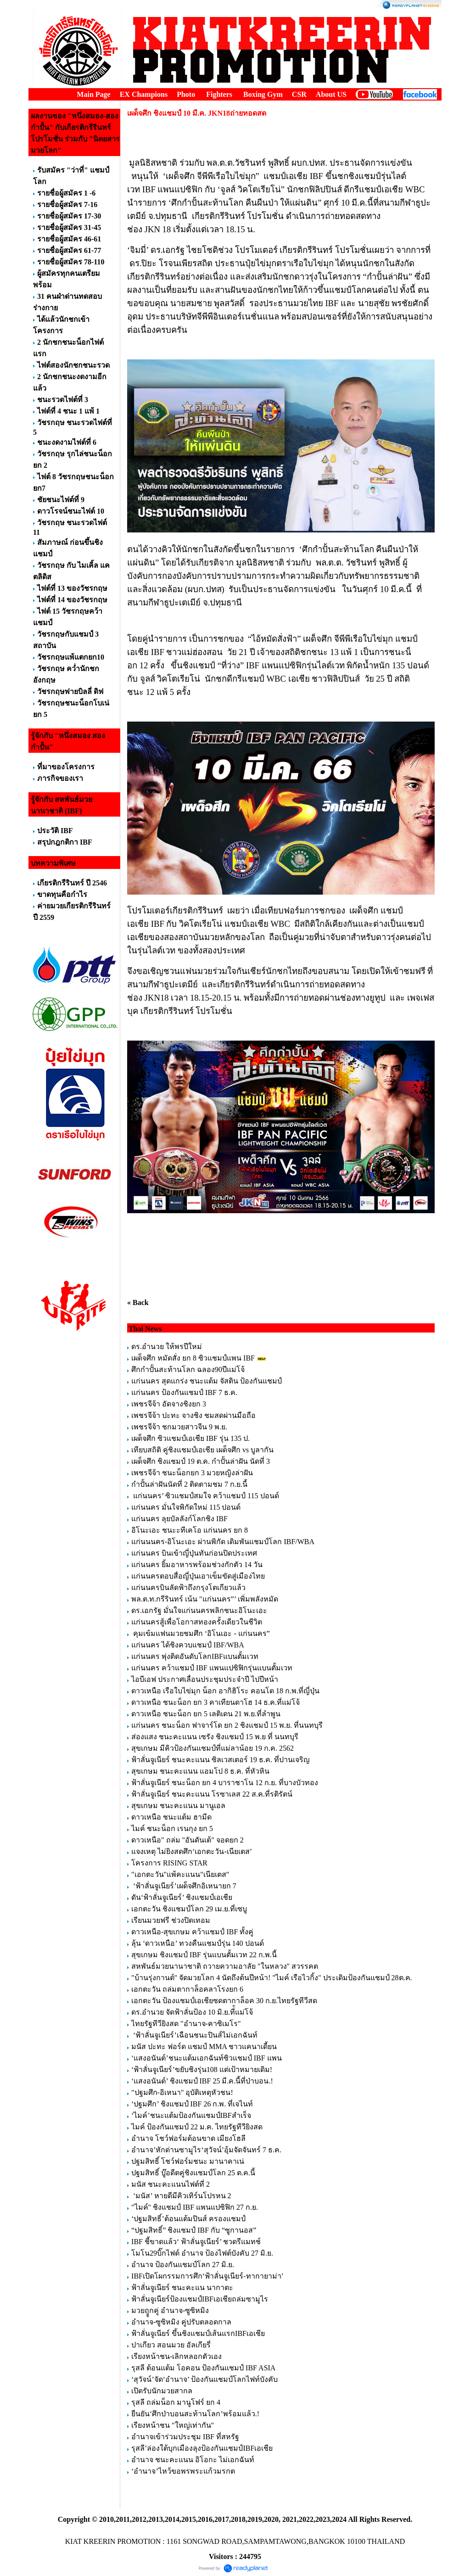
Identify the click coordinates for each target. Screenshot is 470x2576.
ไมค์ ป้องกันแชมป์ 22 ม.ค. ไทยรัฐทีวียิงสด (197, 2127)
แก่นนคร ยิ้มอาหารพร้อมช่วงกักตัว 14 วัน (197, 1564)
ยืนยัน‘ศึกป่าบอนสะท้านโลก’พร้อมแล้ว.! (195, 2414)
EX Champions (144, 94)
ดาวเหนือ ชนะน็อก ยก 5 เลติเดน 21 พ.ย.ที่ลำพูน (205, 1714)
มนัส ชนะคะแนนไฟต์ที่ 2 (170, 2184)
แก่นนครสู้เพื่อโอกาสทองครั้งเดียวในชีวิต (196, 1622)
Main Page (93, 94)
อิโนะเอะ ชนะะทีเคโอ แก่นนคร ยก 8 (189, 1530)
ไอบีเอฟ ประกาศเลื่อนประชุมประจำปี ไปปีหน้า (204, 1679)
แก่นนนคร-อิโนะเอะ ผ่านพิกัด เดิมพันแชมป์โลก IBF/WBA (222, 1542)
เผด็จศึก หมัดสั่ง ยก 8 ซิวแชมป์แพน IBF (193, 1358)
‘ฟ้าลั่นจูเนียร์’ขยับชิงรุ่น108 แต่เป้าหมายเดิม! (201, 2069)
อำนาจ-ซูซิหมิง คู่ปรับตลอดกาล (181, 2322)
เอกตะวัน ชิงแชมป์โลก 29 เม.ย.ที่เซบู (189, 1909)
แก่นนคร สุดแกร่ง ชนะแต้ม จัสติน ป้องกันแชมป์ (206, 1381)
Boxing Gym (263, 94)
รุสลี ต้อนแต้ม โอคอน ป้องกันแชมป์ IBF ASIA (203, 2368)
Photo (186, 94)
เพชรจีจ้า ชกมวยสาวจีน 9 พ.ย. (179, 1427)
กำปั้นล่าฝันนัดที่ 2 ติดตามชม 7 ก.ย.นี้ (190, 1484)
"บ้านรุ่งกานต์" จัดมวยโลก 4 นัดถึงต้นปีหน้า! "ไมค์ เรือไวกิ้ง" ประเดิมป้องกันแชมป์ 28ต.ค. (271, 1978)
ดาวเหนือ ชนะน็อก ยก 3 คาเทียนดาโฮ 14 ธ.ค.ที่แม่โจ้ (216, 1702)
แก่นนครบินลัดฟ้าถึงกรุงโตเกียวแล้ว (188, 1587)
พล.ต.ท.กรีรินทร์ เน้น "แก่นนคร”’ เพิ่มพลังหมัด (204, 1599)
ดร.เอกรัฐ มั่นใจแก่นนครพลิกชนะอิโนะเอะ (199, 1610)
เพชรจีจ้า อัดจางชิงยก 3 (168, 1404)
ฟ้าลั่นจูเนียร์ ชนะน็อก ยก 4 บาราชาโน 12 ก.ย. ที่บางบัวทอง (224, 1782)
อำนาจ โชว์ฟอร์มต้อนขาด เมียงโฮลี (188, 2138)
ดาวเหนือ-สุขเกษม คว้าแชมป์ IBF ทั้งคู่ (192, 1932)
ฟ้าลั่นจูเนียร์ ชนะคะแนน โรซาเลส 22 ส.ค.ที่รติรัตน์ (211, 1794)
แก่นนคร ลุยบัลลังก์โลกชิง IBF (179, 1519)
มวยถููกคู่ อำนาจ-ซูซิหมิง (170, 2310)
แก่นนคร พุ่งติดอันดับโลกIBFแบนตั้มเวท (195, 1656)
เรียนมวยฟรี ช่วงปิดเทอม (170, 1920)
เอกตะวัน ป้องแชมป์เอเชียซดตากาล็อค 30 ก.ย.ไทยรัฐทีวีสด (224, 2001)
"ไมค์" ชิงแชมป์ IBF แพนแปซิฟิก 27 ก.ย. (194, 2207)
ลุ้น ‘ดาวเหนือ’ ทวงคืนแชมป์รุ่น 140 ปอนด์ (198, 1943)
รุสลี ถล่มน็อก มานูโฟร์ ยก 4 (175, 2402)
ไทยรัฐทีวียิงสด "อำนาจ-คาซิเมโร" (186, 2023)
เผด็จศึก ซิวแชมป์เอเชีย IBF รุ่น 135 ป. (190, 1438)
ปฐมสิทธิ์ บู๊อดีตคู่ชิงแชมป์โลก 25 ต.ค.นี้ (193, 2173)
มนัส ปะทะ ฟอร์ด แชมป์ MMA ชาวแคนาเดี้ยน (204, 2046)
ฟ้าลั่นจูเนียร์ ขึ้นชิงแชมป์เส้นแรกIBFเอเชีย (198, 2333)
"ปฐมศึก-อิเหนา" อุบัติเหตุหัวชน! (183, 2092)
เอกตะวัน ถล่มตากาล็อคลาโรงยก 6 (187, 1989)
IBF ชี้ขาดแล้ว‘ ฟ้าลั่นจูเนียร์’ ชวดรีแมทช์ (196, 2242)
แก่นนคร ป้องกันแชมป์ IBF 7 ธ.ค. (184, 1392)
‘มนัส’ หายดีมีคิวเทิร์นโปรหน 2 (182, 2196)
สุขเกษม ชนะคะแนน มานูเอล (178, 1805)
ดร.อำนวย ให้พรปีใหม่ (166, 1346)
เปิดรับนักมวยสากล (161, 2391)
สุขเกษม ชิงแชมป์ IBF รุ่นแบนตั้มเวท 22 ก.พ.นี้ (205, 1955)
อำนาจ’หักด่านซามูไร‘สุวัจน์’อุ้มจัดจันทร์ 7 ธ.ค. (206, 2150)
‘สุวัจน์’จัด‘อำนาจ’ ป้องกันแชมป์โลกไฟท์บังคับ (204, 2379)
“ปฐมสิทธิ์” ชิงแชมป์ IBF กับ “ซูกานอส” (193, 2230)
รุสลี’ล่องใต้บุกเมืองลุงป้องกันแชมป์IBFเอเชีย (202, 2448)
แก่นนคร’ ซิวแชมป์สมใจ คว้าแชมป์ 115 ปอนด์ (205, 1496)
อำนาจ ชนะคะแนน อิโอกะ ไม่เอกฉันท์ (192, 2460)
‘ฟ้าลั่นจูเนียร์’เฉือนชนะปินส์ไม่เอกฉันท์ (194, 2035)
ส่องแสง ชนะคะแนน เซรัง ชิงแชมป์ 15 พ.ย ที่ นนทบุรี (214, 1737)
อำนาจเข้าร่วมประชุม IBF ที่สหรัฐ (185, 2437)
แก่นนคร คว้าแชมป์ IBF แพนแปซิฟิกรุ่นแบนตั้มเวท (211, 1668)
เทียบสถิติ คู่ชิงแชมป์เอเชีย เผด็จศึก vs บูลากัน (202, 1450)
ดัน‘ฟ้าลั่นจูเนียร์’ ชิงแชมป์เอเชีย (181, 1897)
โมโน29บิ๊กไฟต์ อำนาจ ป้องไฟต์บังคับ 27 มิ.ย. (202, 2253)
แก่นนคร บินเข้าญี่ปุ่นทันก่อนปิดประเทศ (194, 1553)
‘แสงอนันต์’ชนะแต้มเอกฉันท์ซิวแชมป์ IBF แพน (206, 2058)
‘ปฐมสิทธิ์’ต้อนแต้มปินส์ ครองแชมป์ (188, 2219)
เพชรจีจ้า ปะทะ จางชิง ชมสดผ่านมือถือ (193, 1415)
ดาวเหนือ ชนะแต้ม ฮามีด (171, 1817)
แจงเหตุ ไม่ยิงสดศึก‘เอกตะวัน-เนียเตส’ (192, 1851)
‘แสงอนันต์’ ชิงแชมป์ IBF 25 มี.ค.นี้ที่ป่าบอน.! (202, 2081)
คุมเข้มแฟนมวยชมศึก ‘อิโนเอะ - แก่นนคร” (200, 1633)
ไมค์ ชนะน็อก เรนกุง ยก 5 (172, 1828)
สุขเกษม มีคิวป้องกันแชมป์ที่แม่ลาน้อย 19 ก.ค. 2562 (212, 1748)
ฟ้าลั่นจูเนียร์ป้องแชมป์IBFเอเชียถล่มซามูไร (199, 2299)
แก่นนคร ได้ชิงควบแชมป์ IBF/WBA (187, 1645)
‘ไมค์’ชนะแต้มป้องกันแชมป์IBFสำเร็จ (191, 2115)
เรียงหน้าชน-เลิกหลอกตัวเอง (176, 2356)
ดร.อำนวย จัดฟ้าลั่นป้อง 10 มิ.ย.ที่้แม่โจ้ (192, 2012)
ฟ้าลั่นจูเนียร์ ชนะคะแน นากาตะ (182, 2287)
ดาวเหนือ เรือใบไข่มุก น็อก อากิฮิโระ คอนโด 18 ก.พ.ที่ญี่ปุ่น (225, 1691)
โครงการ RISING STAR (169, 1863)
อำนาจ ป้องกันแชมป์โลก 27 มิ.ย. (182, 2264)
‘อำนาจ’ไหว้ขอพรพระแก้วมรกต (183, 2471)
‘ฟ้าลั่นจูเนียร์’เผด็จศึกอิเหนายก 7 (183, 1886)
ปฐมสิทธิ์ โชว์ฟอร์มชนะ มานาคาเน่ (187, 2161)
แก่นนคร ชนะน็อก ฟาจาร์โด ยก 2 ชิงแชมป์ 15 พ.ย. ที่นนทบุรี (227, 1725)
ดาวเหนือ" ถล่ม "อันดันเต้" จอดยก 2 (187, 1840)
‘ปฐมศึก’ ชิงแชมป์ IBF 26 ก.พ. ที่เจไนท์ (192, 2104)
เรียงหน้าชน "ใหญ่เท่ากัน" (172, 2425)
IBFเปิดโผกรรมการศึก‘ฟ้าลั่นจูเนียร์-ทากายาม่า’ (207, 2276)
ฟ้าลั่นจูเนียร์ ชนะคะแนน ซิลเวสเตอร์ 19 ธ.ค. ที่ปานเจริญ (220, 1760)
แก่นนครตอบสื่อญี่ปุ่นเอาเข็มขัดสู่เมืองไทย (198, 1576)
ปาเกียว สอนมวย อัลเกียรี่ (171, 2345)
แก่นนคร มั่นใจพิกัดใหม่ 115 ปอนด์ (186, 1507)
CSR (299, 94)
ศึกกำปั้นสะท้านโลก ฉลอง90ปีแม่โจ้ (188, 1369)
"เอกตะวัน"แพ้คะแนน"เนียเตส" (180, 1874)
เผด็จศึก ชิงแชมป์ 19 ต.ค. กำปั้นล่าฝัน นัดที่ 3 (200, 1461)
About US (331, 94)
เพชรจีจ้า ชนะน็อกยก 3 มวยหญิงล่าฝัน (192, 1473)
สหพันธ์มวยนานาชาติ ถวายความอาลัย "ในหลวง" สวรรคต (224, 1966)
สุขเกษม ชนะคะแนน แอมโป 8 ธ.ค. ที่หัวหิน (200, 1771)
